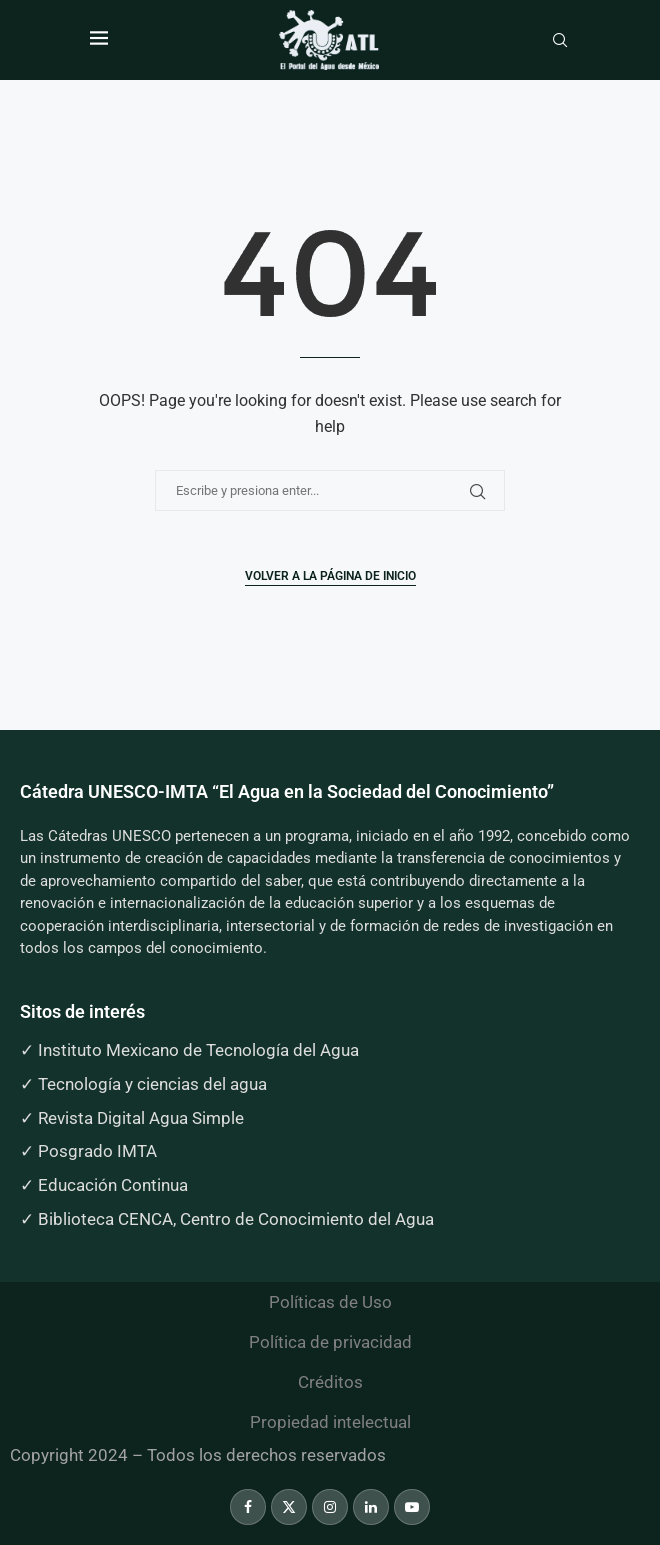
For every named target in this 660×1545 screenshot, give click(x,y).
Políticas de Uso (330, 1302)
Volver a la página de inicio (330, 576)
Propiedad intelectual (330, 1422)
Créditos (330, 1382)
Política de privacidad (330, 1342)
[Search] (560, 41)
